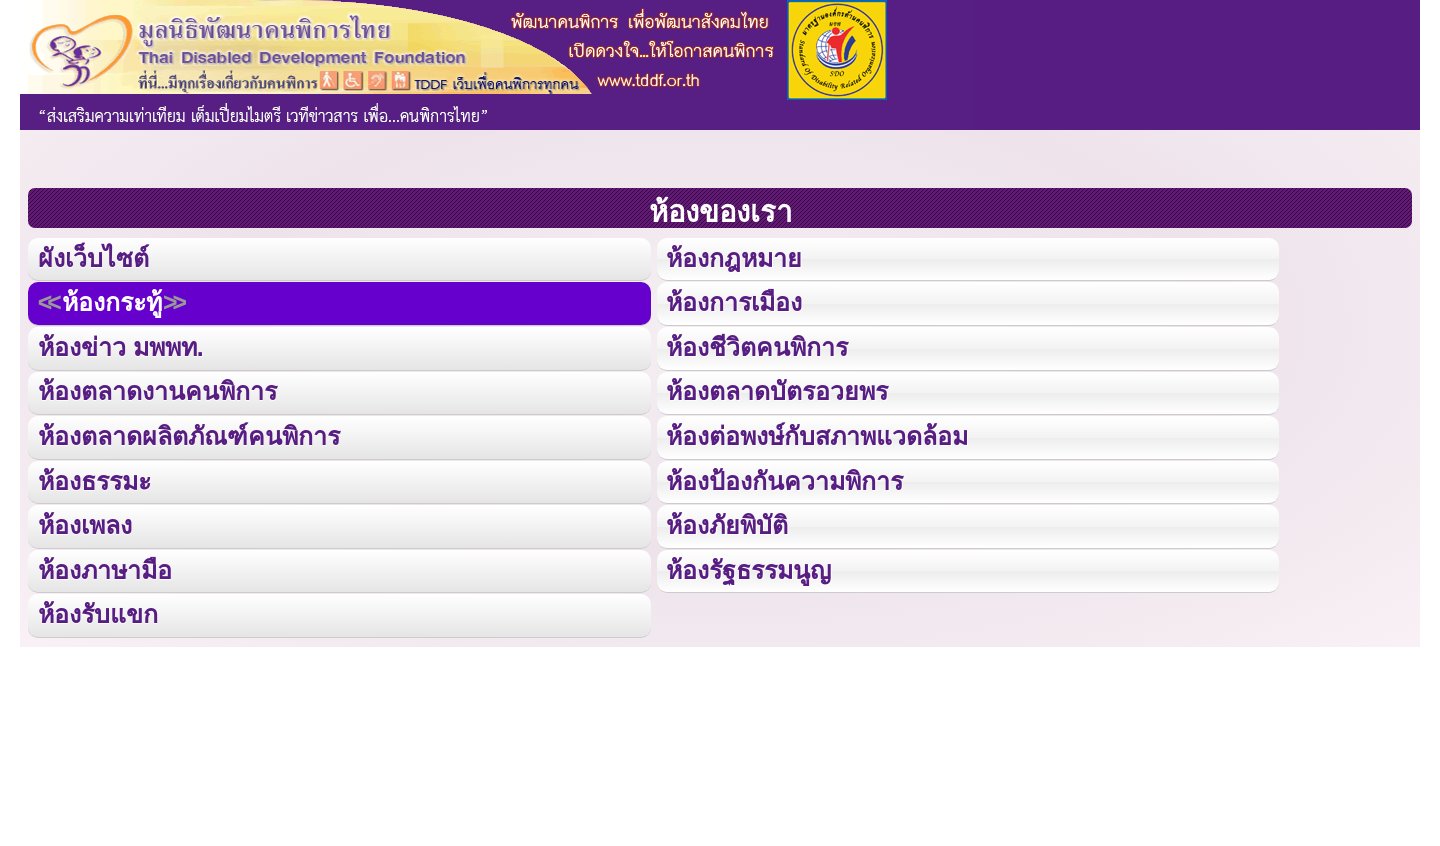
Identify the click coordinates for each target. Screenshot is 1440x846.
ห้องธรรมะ (94, 478)
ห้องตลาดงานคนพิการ (157, 390)
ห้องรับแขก (98, 611)
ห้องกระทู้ (112, 302)
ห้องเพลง (85, 522)
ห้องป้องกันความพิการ (784, 478)
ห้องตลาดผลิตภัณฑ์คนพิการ (188, 434)
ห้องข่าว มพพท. (121, 346)
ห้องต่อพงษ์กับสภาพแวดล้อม (817, 434)
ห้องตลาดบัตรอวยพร (776, 390)
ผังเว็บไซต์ (92, 258)
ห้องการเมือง (734, 302)
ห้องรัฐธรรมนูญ (748, 567)
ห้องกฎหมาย (733, 258)
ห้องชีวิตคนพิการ (757, 346)
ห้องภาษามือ (105, 567)
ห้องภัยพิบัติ (726, 522)
